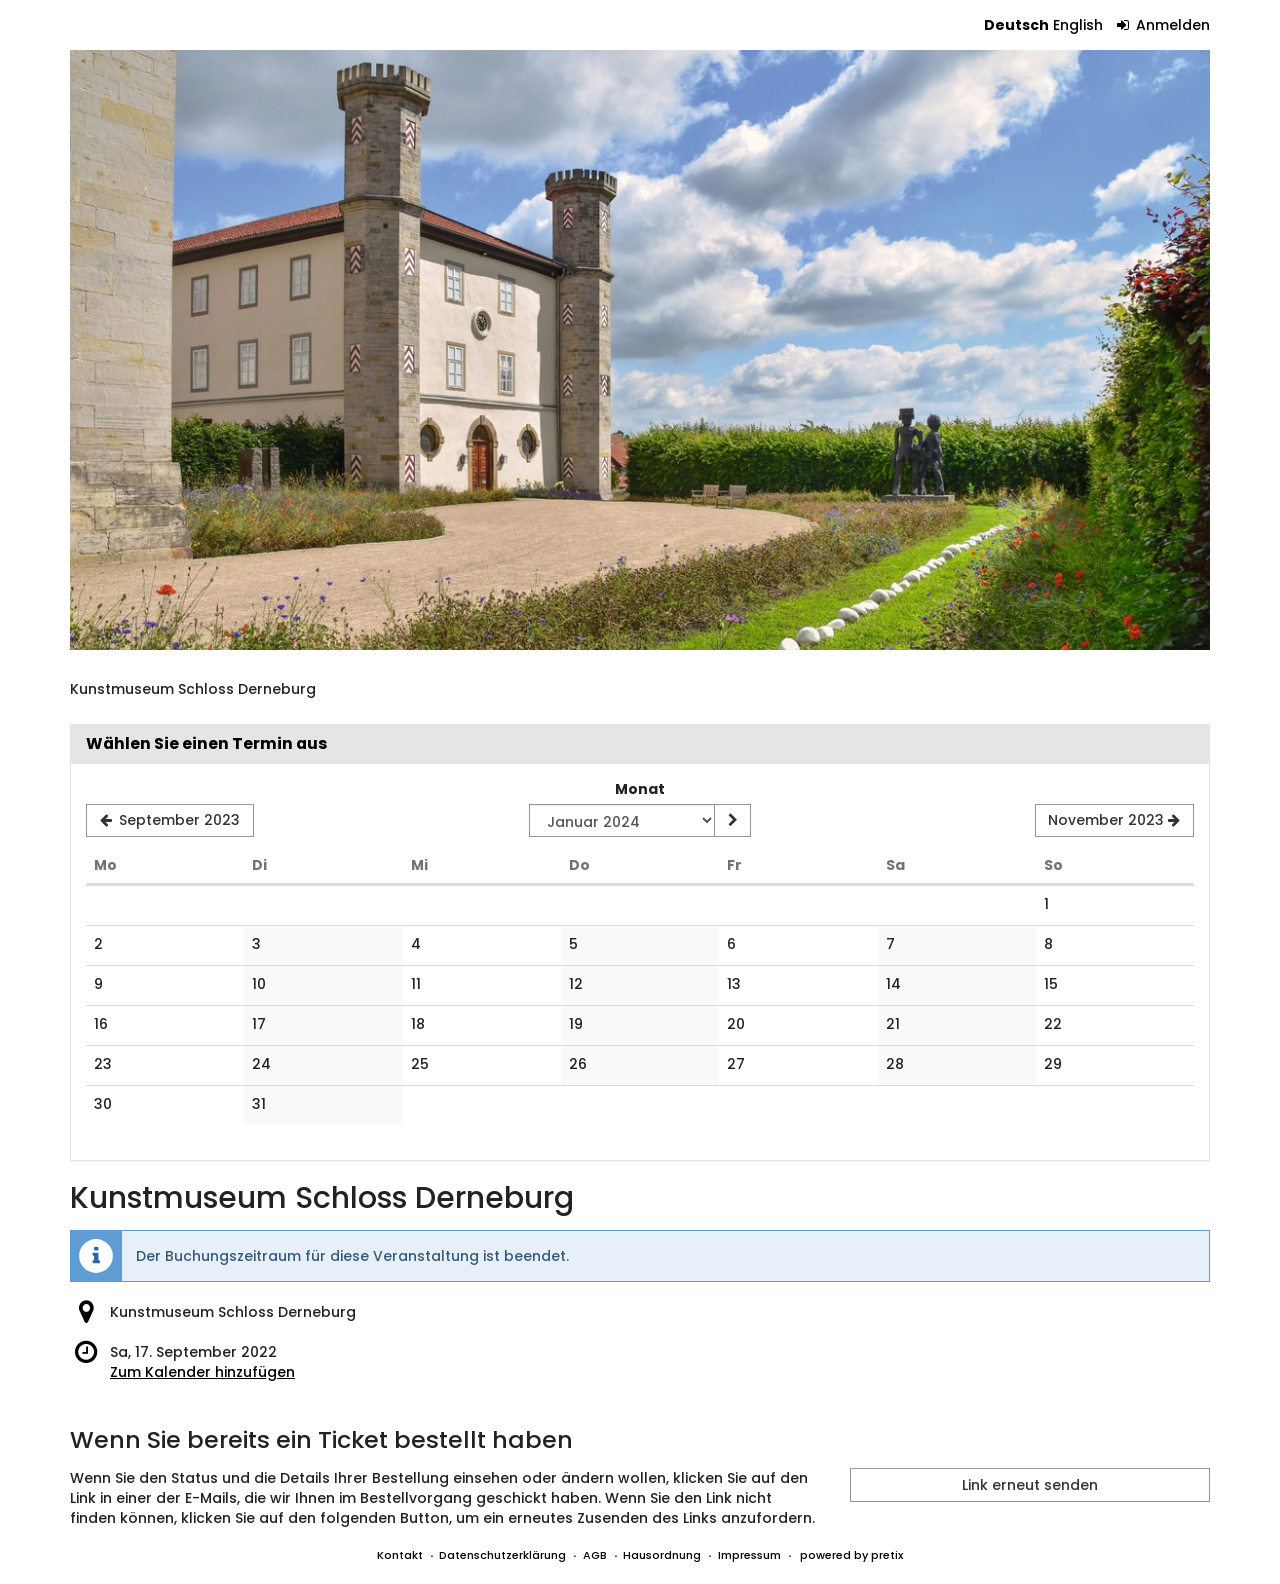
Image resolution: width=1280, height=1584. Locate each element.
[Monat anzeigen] (732, 821)
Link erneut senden (1030, 1485)
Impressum (749, 1555)
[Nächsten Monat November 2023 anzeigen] (1114, 821)
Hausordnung (662, 1555)
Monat (640, 789)
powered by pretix (851, 1555)
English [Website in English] (1078, 25)
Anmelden (1164, 25)
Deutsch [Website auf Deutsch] (1016, 25)
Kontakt (400, 1555)
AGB (595, 1555)
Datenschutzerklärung (502, 1555)
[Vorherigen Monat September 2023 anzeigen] (170, 821)
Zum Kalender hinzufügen (202, 1372)
